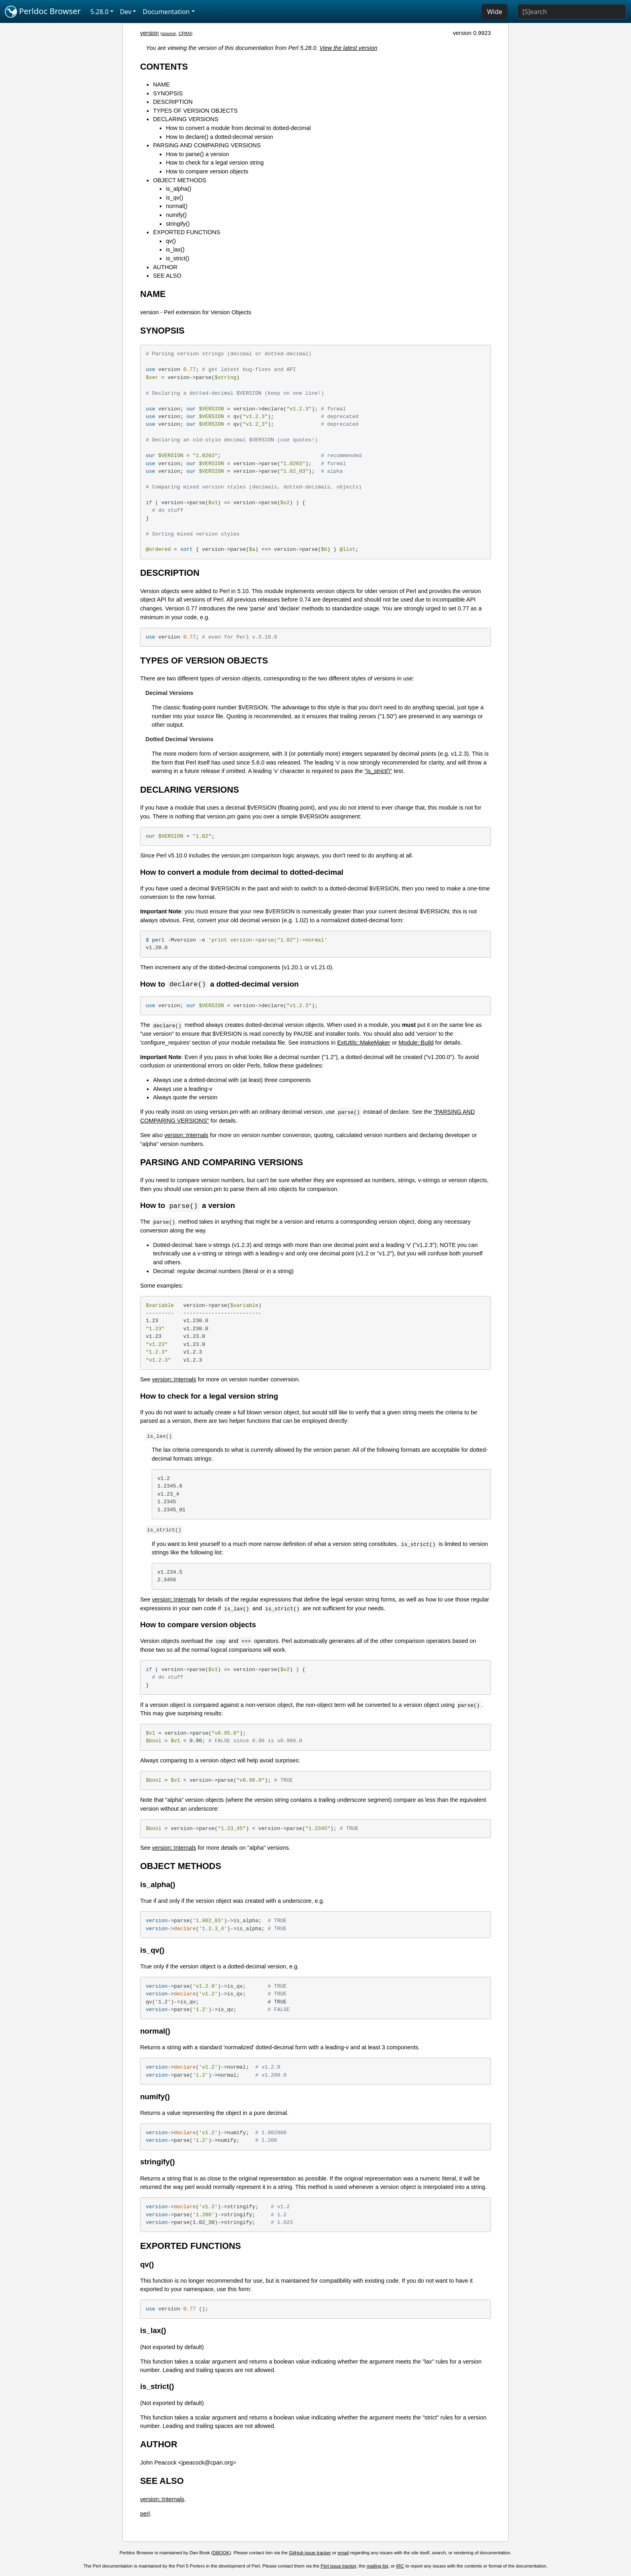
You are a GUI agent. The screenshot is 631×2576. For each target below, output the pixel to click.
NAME (161, 84)
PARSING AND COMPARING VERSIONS (206, 145)
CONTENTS (164, 67)
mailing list (377, 2566)
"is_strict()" (378, 771)
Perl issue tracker (338, 2566)
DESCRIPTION (172, 102)
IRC (400, 2566)
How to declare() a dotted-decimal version (219, 137)
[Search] (571, 11)
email (343, 2553)
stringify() (178, 224)
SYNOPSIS (168, 93)
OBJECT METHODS (179, 180)
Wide (494, 11)
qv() (171, 241)
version (149, 33)
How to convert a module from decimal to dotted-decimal (238, 128)
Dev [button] (126, 11)
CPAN (184, 33)
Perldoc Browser (43, 12)
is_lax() (175, 249)
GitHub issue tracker (310, 2553)
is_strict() (177, 258)
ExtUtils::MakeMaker (363, 1043)
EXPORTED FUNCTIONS (186, 232)
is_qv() (174, 197)
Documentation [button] (166, 11)
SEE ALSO (167, 275)
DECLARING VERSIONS (185, 119)
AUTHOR (165, 267)
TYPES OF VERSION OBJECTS (195, 110)
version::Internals (186, 1135)
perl (145, 2514)
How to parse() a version (197, 154)
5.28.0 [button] (100, 11)
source (169, 33)
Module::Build (415, 1043)
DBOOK (221, 2553)
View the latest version (348, 48)
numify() (176, 215)
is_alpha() (178, 188)
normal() (177, 206)
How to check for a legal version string (215, 162)
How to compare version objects (207, 171)
